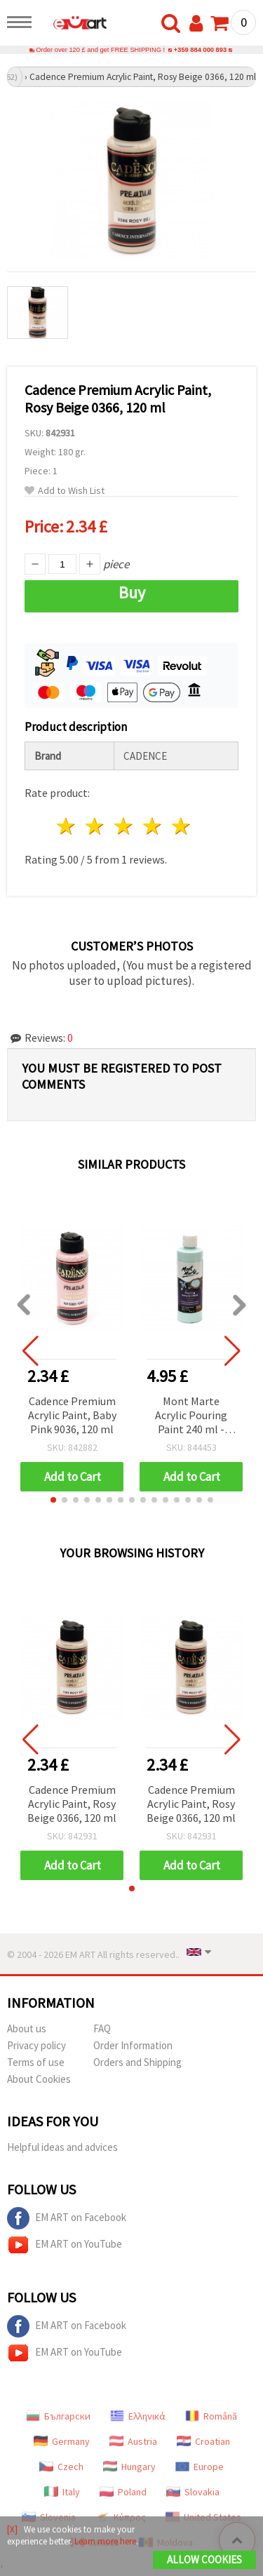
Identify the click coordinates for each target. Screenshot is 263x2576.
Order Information (133, 2045)
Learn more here (105, 2541)
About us (26, 2028)
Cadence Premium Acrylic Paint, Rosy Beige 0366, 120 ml (71, 1804)
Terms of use (36, 2062)
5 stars (181, 826)
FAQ (102, 2028)
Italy (62, 2492)
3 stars (124, 826)
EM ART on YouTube (64, 2245)
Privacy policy (36, 2045)
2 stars (95, 826)
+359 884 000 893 (200, 49)
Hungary (129, 2466)
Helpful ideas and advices (62, 2147)
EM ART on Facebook (66, 2218)
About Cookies (39, 2079)
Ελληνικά (138, 2416)
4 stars (152, 826)
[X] (12, 2529)
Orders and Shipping (137, 2062)
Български (58, 2416)
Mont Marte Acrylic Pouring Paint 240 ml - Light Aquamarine (191, 1416)
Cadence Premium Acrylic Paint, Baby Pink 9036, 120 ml (72, 1415)
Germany (62, 2441)
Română (211, 2416)
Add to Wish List (64, 490)
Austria (133, 2441)
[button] (53, 1500)
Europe (199, 2467)
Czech (61, 2466)
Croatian (203, 2441)
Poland (123, 2492)
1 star (67, 826)
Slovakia (193, 2492)
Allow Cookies (204, 2559)
